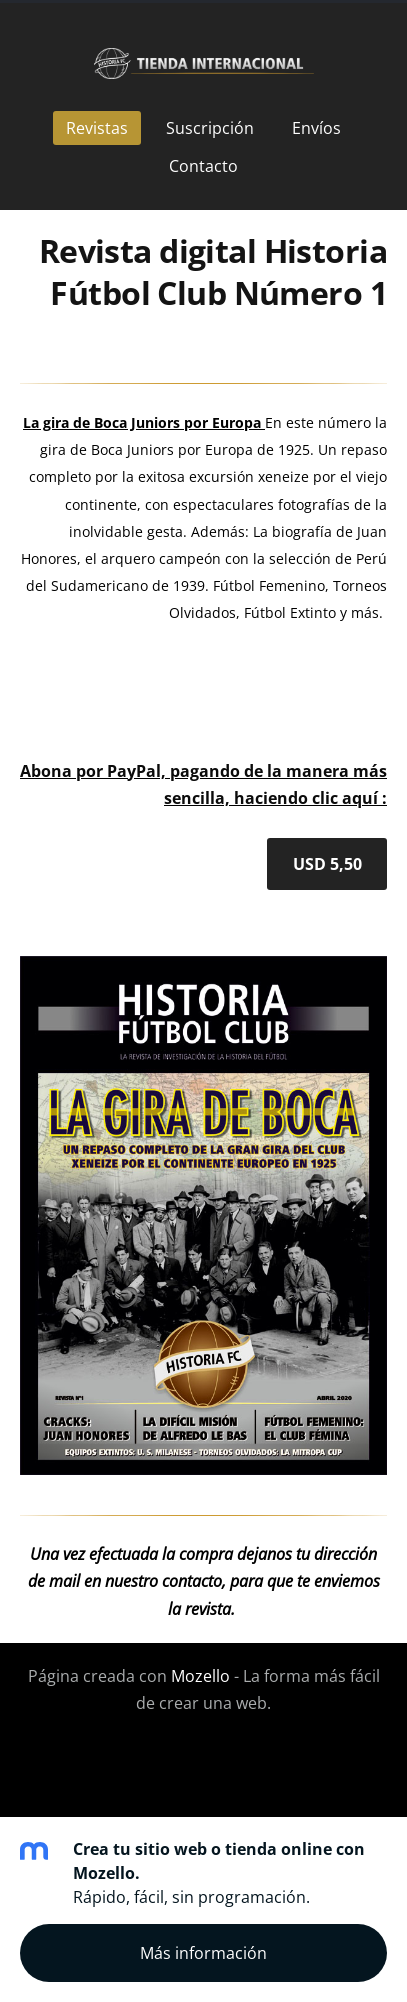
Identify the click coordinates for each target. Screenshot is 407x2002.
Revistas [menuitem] (97, 128)
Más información (203, 1953)
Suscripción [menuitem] (210, 128)
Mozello (200, 1676)
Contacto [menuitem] (203, 166)
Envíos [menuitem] (316, 128)
